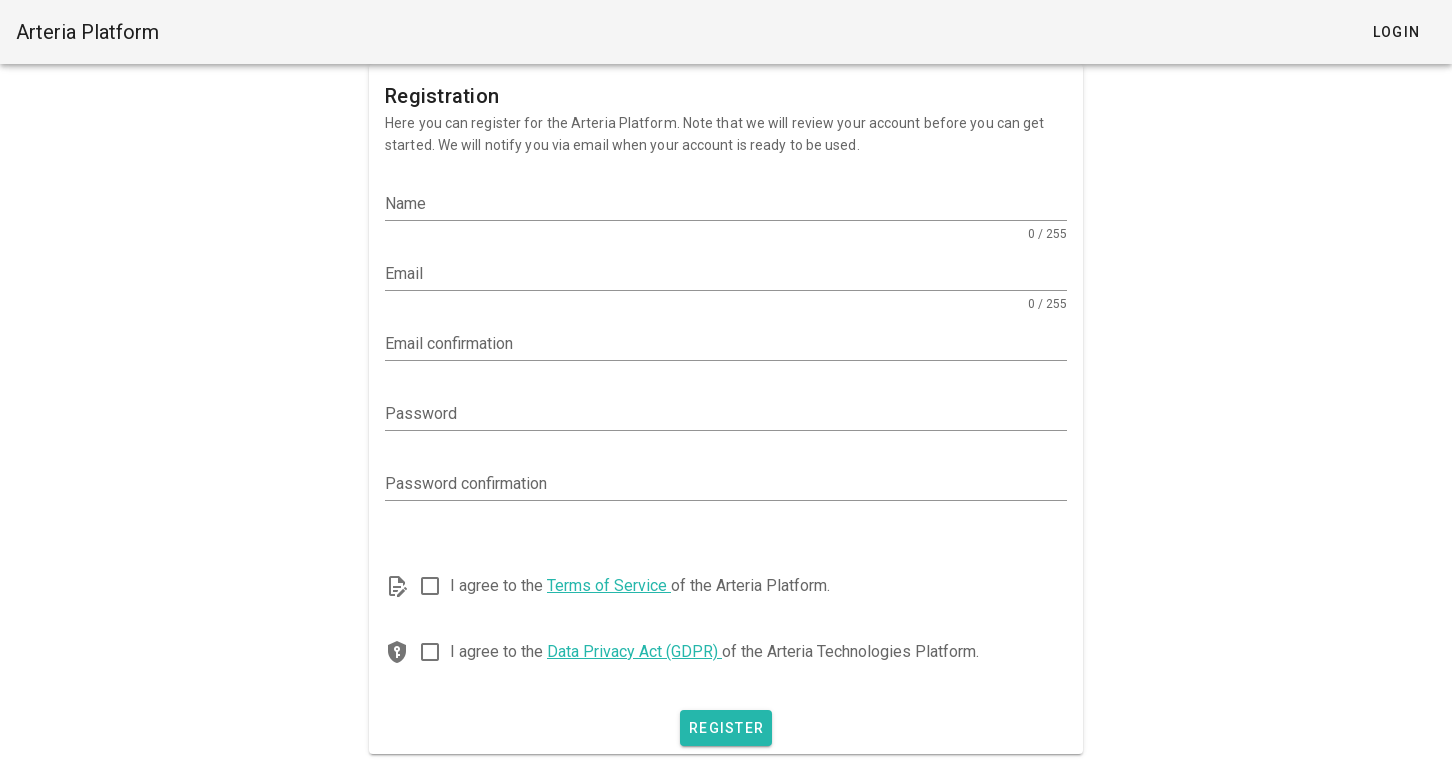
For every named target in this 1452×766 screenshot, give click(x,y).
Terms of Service (609, 585)
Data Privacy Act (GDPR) (634, 651)
